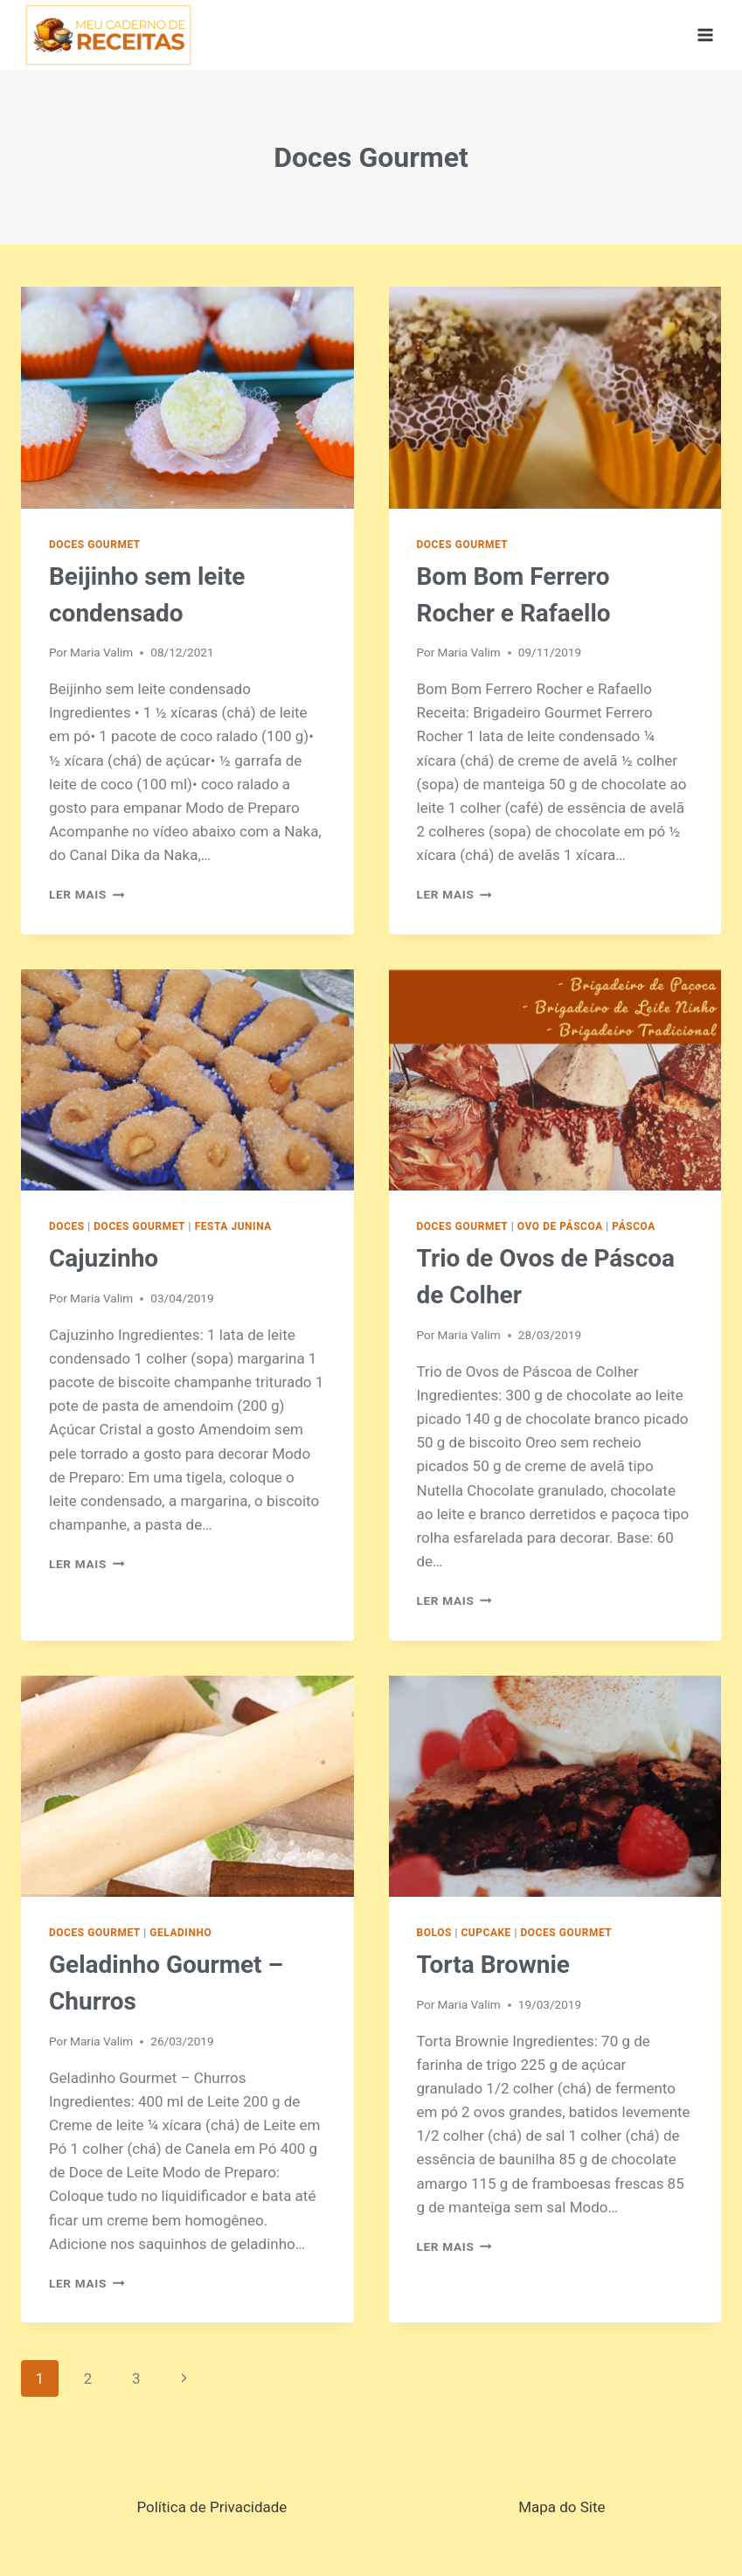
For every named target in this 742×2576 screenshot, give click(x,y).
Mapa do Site (561, 2507)
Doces (67, 1226)
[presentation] (187, 398)
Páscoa (633, 1226)
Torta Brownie (493, 1964)
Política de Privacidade (211, 2507)
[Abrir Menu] (705, 34)
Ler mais (86, 894)
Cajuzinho (103, 1258)
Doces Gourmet (95, 544)
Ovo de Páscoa (560, 1226)
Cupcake (485, 1933)
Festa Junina (233, 1226)
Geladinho (180, 1933)
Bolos (434, 1933)
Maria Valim (101, 652)
